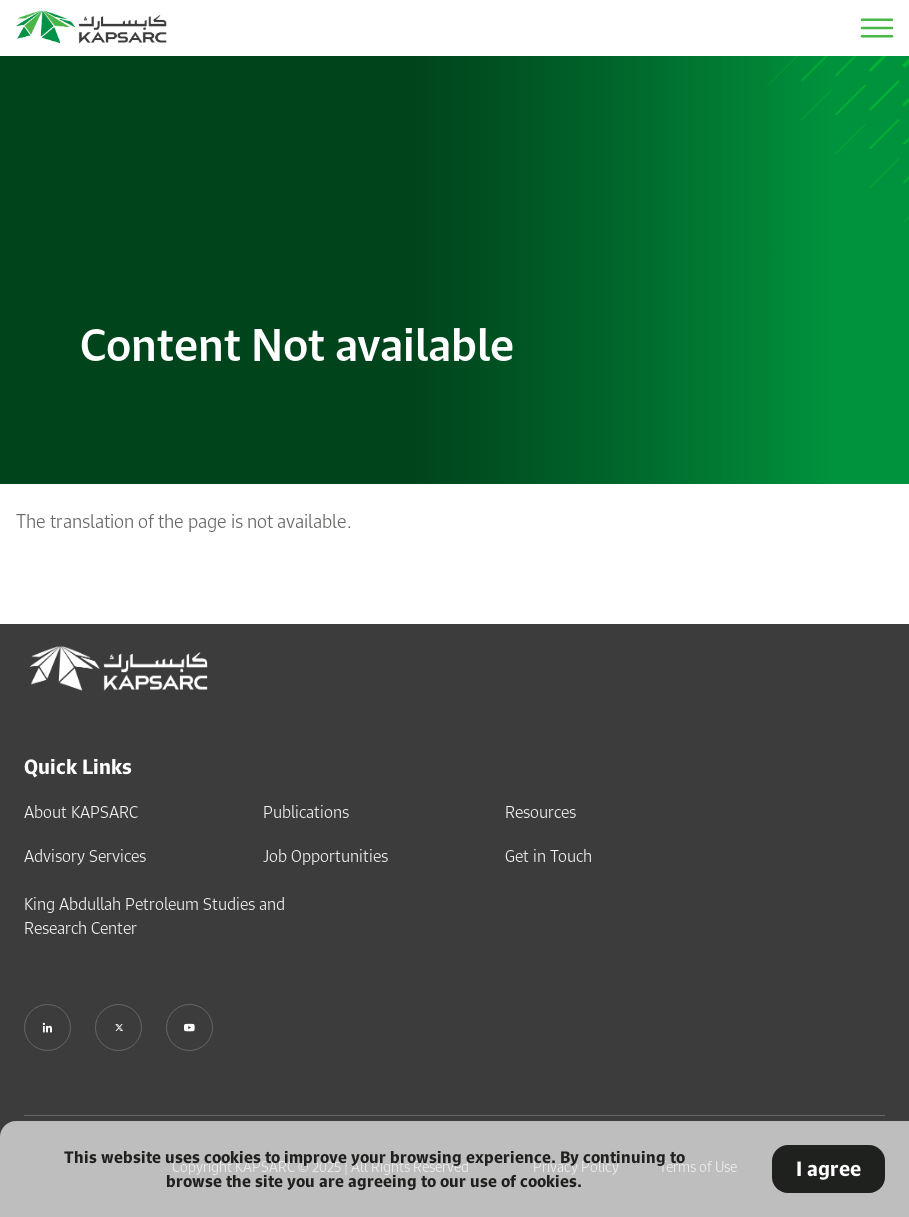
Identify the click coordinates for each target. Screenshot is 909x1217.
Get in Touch (548, 855)
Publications (306, 811)
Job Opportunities (325, 855)
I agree (828, 1168)
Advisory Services (85, 855)
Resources (540, 811)
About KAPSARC (81, 811)
